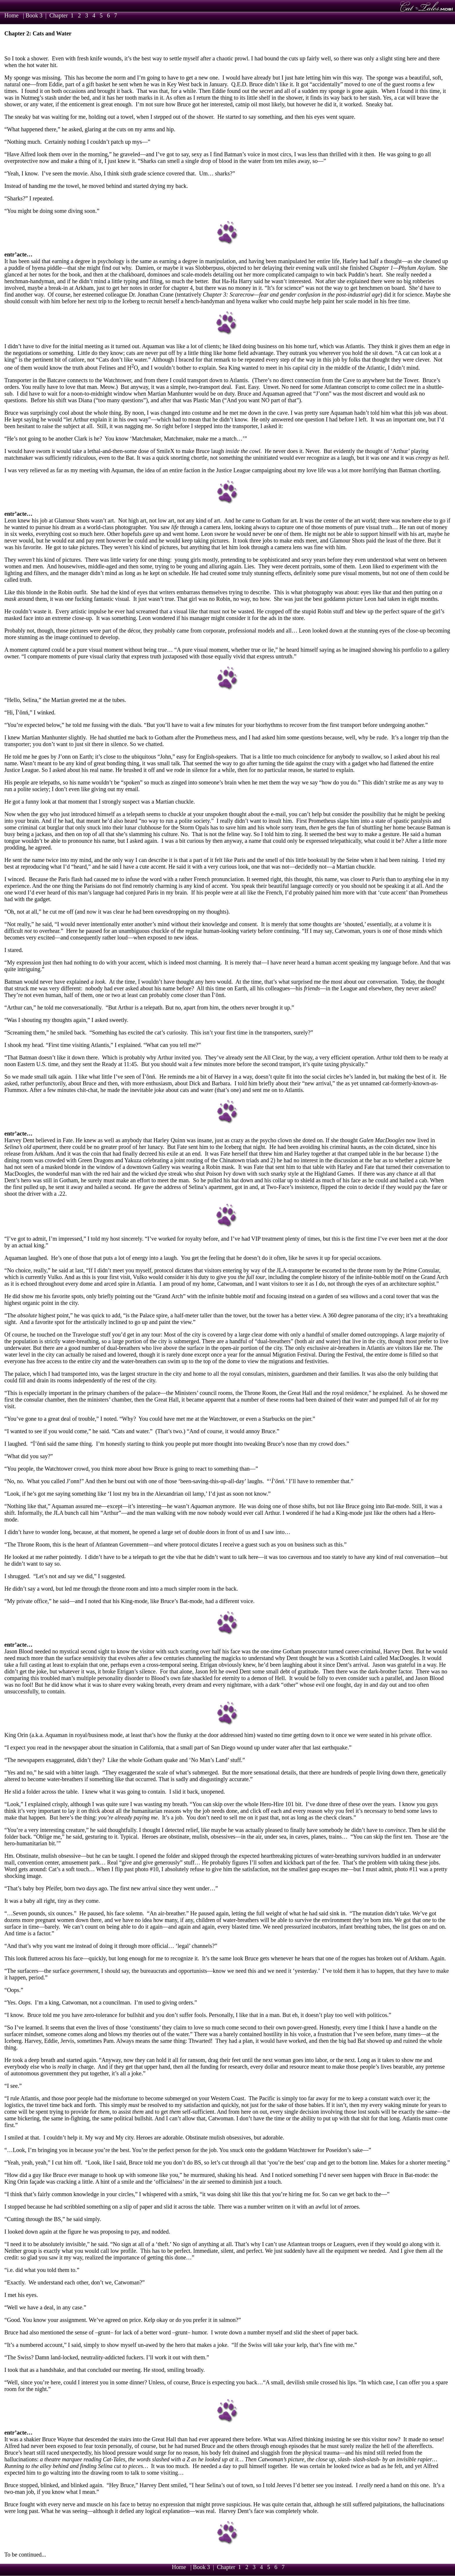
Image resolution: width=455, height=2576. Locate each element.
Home (11, 15)
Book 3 (34, 15)
